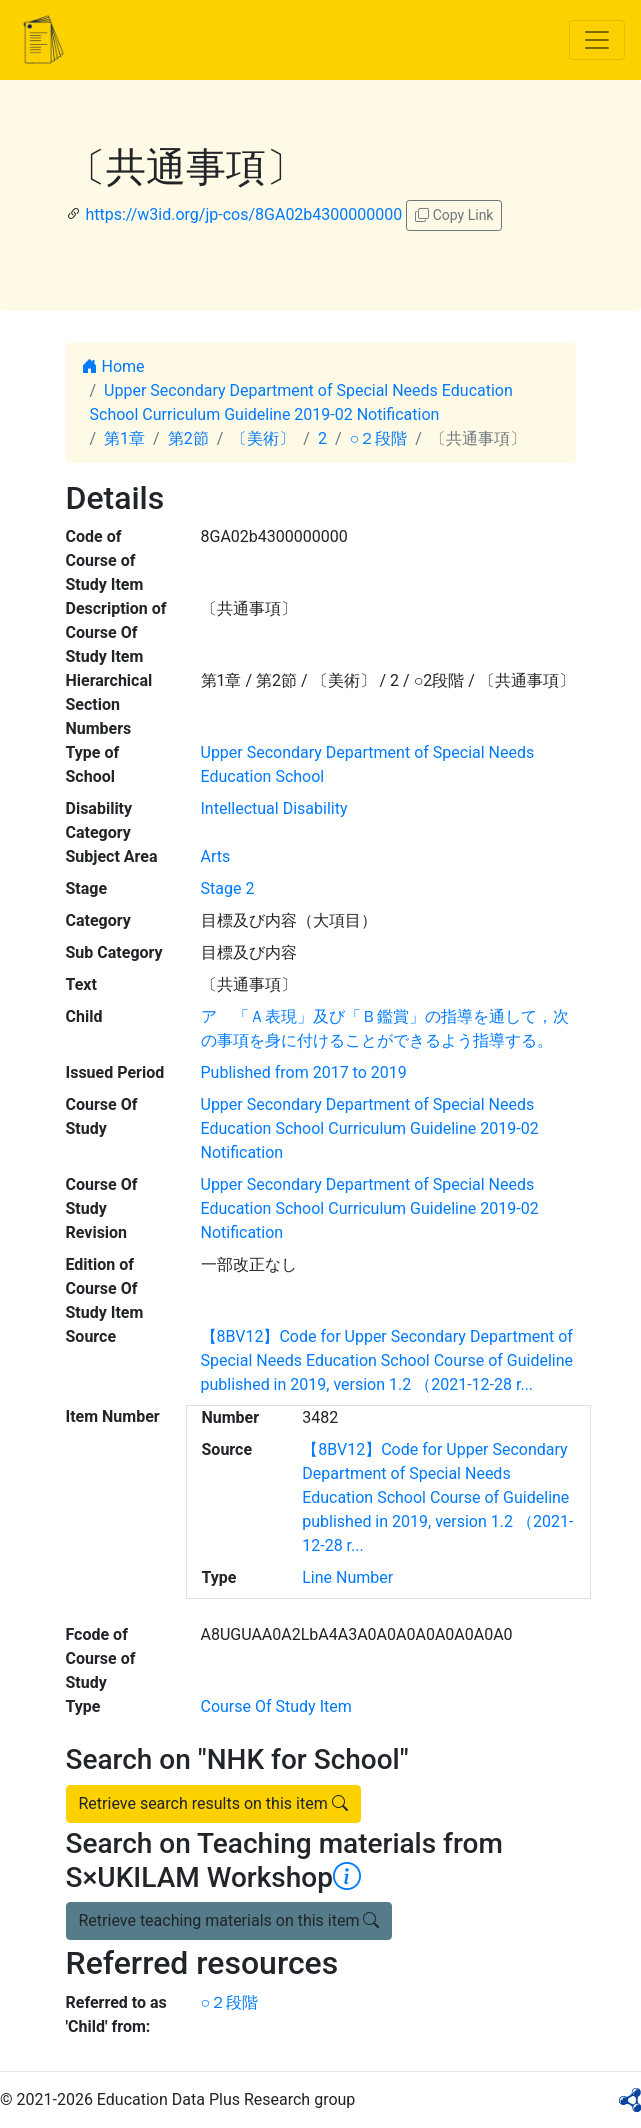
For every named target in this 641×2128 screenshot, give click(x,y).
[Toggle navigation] (597, 40)
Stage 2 (228, 888)
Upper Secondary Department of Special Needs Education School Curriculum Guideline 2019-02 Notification (370, 1128)
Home (113, 366)
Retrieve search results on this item (213, 1803)
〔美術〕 (263, 438)
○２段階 (379, 438)
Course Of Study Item (276, 1706)
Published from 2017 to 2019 (304, 1072)
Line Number (347, 1577)
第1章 (124, 438)
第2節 (188, 438)
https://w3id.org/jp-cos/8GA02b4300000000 (243, 214)
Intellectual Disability (274, 808)
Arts (216, 856)
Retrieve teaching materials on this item (229, 1920)
